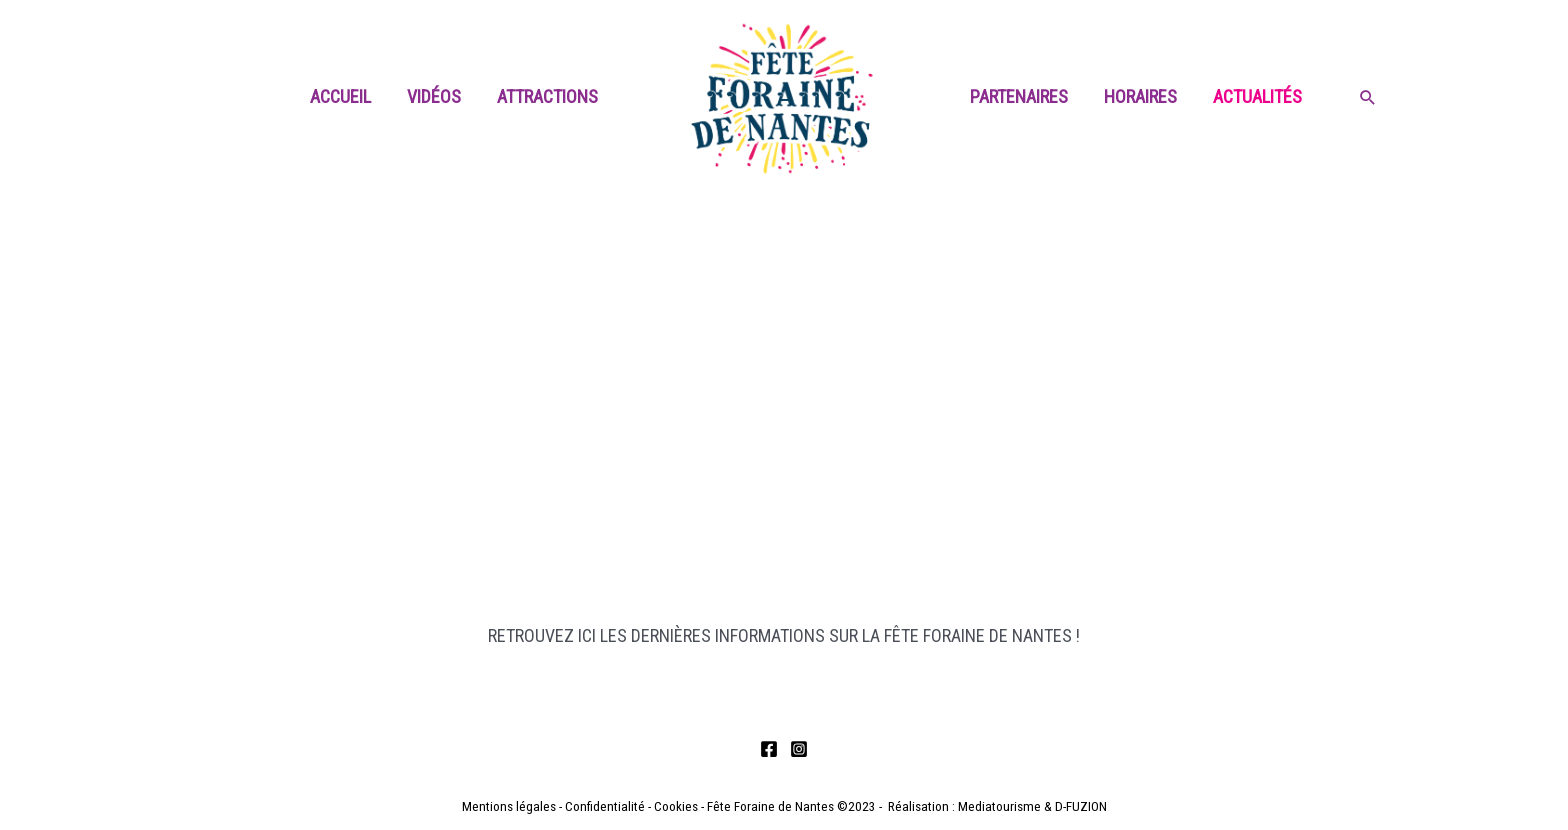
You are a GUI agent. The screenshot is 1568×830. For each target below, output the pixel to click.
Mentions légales (509, 806)
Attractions (547, 96)
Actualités (1257, 96)
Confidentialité (605, 806)
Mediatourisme (999, 806)
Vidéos (434, 96)
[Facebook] (769, 749)
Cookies (676, 806)
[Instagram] (799, 749)
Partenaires (1019, 96)
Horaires (1140, 96)
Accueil (340, 96)
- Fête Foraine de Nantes (766, 806)
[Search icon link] (1368, 99)
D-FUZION (1081, 806)
